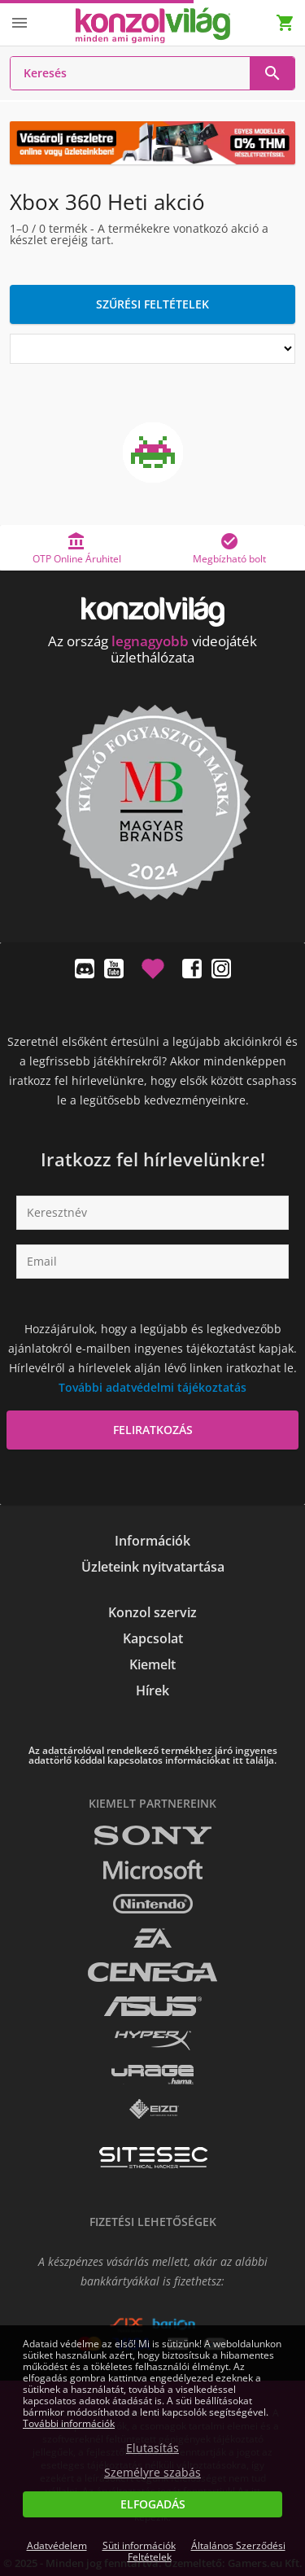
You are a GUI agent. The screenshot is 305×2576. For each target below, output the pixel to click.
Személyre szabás (152, 2472)
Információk (152, 1541)
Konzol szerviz (152, 1612)
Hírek (152, 1690)
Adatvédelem (57, 2545)
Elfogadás (152, 2504)
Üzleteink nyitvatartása (152, 1567)
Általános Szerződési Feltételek (206, 2551)
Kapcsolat (153, 1638)
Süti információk (139, 2545)
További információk (69, 2423)
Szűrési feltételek (152, 304)
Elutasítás (152, 2448)
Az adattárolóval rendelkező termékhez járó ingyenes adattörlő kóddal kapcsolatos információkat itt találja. (152, 1755)
